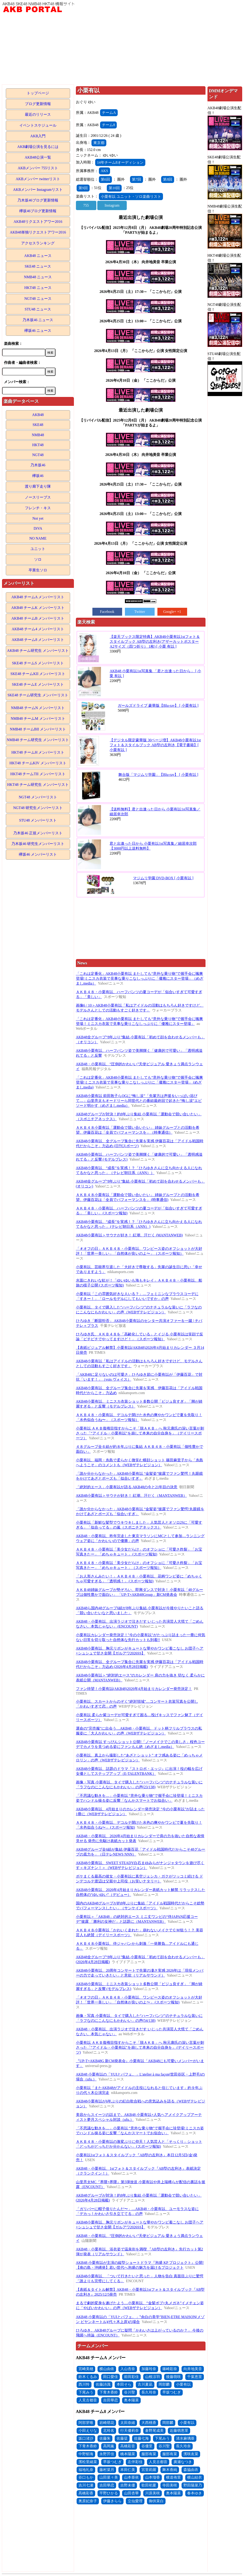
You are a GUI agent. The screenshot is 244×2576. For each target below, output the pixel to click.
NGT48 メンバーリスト (38, 797)
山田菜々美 (108, 2477)
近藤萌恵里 (179, 2430)
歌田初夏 (148, 2485)
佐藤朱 (105, 2438)
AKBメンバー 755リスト (38, 168)
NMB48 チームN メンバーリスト (38, 708)
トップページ (38, 93)
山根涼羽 (152, 2377)
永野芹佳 (106, 2454)
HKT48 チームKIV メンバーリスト (38, 763)
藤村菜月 (106, 2470)
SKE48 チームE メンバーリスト (38, 684)
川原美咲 (152, 2493)
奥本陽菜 (131, 2400)
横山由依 (106, 2369)
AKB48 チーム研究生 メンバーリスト (38, 651)
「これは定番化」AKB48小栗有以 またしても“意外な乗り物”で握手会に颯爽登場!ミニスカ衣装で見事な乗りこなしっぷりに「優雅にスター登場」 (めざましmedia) (139, 1082)
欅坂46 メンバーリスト (38, 854)
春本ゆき (194, 2493)
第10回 (114, 188)
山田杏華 (131, 2493)
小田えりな (87, 2430)
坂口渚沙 (85, 2438)
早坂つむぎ (171, 2392)
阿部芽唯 (85, 2423)
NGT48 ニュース (38, 299)
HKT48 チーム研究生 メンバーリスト (38, 785)
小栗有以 (183, 2384)
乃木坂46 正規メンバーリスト (37, 833)
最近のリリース (38, 114)
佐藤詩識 (103, 2384)
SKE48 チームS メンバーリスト (38, 663)
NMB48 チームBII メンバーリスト (38, 729)
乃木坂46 (37, 465)
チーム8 (108, 125)
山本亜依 (131, 2477)
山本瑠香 (152, 2477)
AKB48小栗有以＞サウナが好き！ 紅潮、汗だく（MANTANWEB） (131, 1496)
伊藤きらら (112, 2501)
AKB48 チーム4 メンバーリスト (38, 629)
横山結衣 (194, 2477)
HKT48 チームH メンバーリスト (37, 752)
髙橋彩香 (85, 2493)
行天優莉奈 (129, 2430)
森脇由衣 (190, 2470)
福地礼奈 (85, 2470)
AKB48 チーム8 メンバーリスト (38, 640)
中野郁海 (85, 2454)
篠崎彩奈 (169, 2369)
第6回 (105, 179)
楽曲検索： (13, 344)
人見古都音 (87, 2400)
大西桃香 (148, 2423)
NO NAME (37, 538)
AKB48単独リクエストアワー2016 (38, 232)
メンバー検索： (17, 382)
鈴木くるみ (87, 2377)
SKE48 (38, 425)
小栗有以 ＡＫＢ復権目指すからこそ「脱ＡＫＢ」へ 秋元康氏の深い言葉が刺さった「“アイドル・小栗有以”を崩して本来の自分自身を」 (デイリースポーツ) (140, 2047)
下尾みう (85, 2392)
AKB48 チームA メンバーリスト (37, 597)
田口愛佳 (110, 2377)
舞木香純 (169, 2470)
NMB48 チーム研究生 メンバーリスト (38, 740)
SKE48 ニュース (38, 266)
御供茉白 (156, 2501)
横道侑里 (173, 2477)
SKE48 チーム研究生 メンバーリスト (37, 695)
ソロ (38, 559)
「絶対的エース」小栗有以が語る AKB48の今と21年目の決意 (127, 1487)
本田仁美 (127, 2470)
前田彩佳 (131, 2377)
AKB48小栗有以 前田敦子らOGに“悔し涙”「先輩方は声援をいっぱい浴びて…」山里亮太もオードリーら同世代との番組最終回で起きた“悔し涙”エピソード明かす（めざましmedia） (139, 1100)
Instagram (112, 205)
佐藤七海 (141, 2438)
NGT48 (38, 455)
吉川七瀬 (85, 2485)
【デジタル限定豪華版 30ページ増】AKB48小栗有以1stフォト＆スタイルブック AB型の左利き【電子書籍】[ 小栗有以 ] (155, 745)
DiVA (38, 528)
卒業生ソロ (38, 570)
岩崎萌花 (106, 2423)
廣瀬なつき (182, 2462)
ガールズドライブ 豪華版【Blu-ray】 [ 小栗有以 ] (158, 705)
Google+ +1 (172, 612)
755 (86, 205)
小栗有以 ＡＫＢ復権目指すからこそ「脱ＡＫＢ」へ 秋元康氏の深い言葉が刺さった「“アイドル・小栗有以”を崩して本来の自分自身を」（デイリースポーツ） (140, 1433)
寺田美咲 (169, 2485)
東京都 (98, 143)
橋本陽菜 (127, 2454)
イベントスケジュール (37, 125)
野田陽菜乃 (192, 2485)
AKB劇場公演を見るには (38, 147)
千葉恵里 (194, 2377)
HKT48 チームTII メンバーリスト (37, 774)
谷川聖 (129, 2392)
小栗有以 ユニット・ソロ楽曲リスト (131, 196)
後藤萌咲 (173, 2377)
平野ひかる (108, 2493)
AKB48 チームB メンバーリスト (37, 618)
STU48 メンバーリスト (38, 820)
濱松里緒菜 (87, 2462)
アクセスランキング (38, 243)
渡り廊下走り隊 (38, 486)
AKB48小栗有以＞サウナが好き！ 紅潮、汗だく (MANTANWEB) (129, 1235)
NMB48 (38, 435)
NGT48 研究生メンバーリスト (38, 808)
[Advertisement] (122, 49)
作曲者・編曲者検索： (22, 363)
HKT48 (38, 445)
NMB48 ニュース (38, 277)
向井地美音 (192, 2369)
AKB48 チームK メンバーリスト (38, 608)
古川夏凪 (145, 2384)
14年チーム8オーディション (120, 162)
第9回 (83, 188)
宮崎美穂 (85, 2369)
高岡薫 (108, 2446)
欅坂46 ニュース (37, 331)
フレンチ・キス (38, 508)
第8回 (167, 179)
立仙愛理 (135, 2501)
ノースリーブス (38, 497)
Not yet (37, 518)
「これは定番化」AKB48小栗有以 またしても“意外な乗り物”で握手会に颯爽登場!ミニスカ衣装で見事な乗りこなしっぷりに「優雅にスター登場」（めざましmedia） (139, 978)
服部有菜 (148, 2454)
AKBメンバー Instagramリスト (38, 190)
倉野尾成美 (154, 2430)
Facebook (107, 612)
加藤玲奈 (148, 2369)
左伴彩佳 (135, 2462)
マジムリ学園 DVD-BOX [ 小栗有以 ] (163, 878)
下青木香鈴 (108, 2392)
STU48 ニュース (38, 309)
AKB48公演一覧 (38, 157)
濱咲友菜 (190, 2454)
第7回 (136, 179)
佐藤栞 (122, 2438)
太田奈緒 (127, 2423)
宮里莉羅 (148, 2470)
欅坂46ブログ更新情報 (37, 211)
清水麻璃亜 (185, 2438)
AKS (104, 171)
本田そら (124, 2384)
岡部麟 (164, 2384)
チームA (109, 113)
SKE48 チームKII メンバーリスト (37, 674)
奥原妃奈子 (87, 2501)
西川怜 (84, 2384)
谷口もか (85, 2477)
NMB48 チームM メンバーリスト (38, 718)
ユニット (37, 549)
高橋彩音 (127, 2446)
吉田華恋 (110, 2400)
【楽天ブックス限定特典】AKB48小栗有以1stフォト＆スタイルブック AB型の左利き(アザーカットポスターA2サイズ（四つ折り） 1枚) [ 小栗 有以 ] (155, 641)
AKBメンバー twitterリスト (38, 179)
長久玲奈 (148, 2392)
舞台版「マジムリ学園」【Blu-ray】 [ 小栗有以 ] (158, 775)
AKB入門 (38, 136)
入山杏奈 (127, 2369)
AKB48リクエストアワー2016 (37, 222)
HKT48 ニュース (38, 288)
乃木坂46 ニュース (38, 320)
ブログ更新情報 (38, 104)
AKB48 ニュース (38, 256)
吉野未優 (127, 2485)
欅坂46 (37, 476)
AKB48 (38, 415)
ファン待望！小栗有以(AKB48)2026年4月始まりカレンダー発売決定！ (134, 1689)
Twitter (139, 612)
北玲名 (108, 2430)
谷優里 (147, 2446)
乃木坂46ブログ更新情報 (37, 200)
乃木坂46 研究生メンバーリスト (37, 844)
